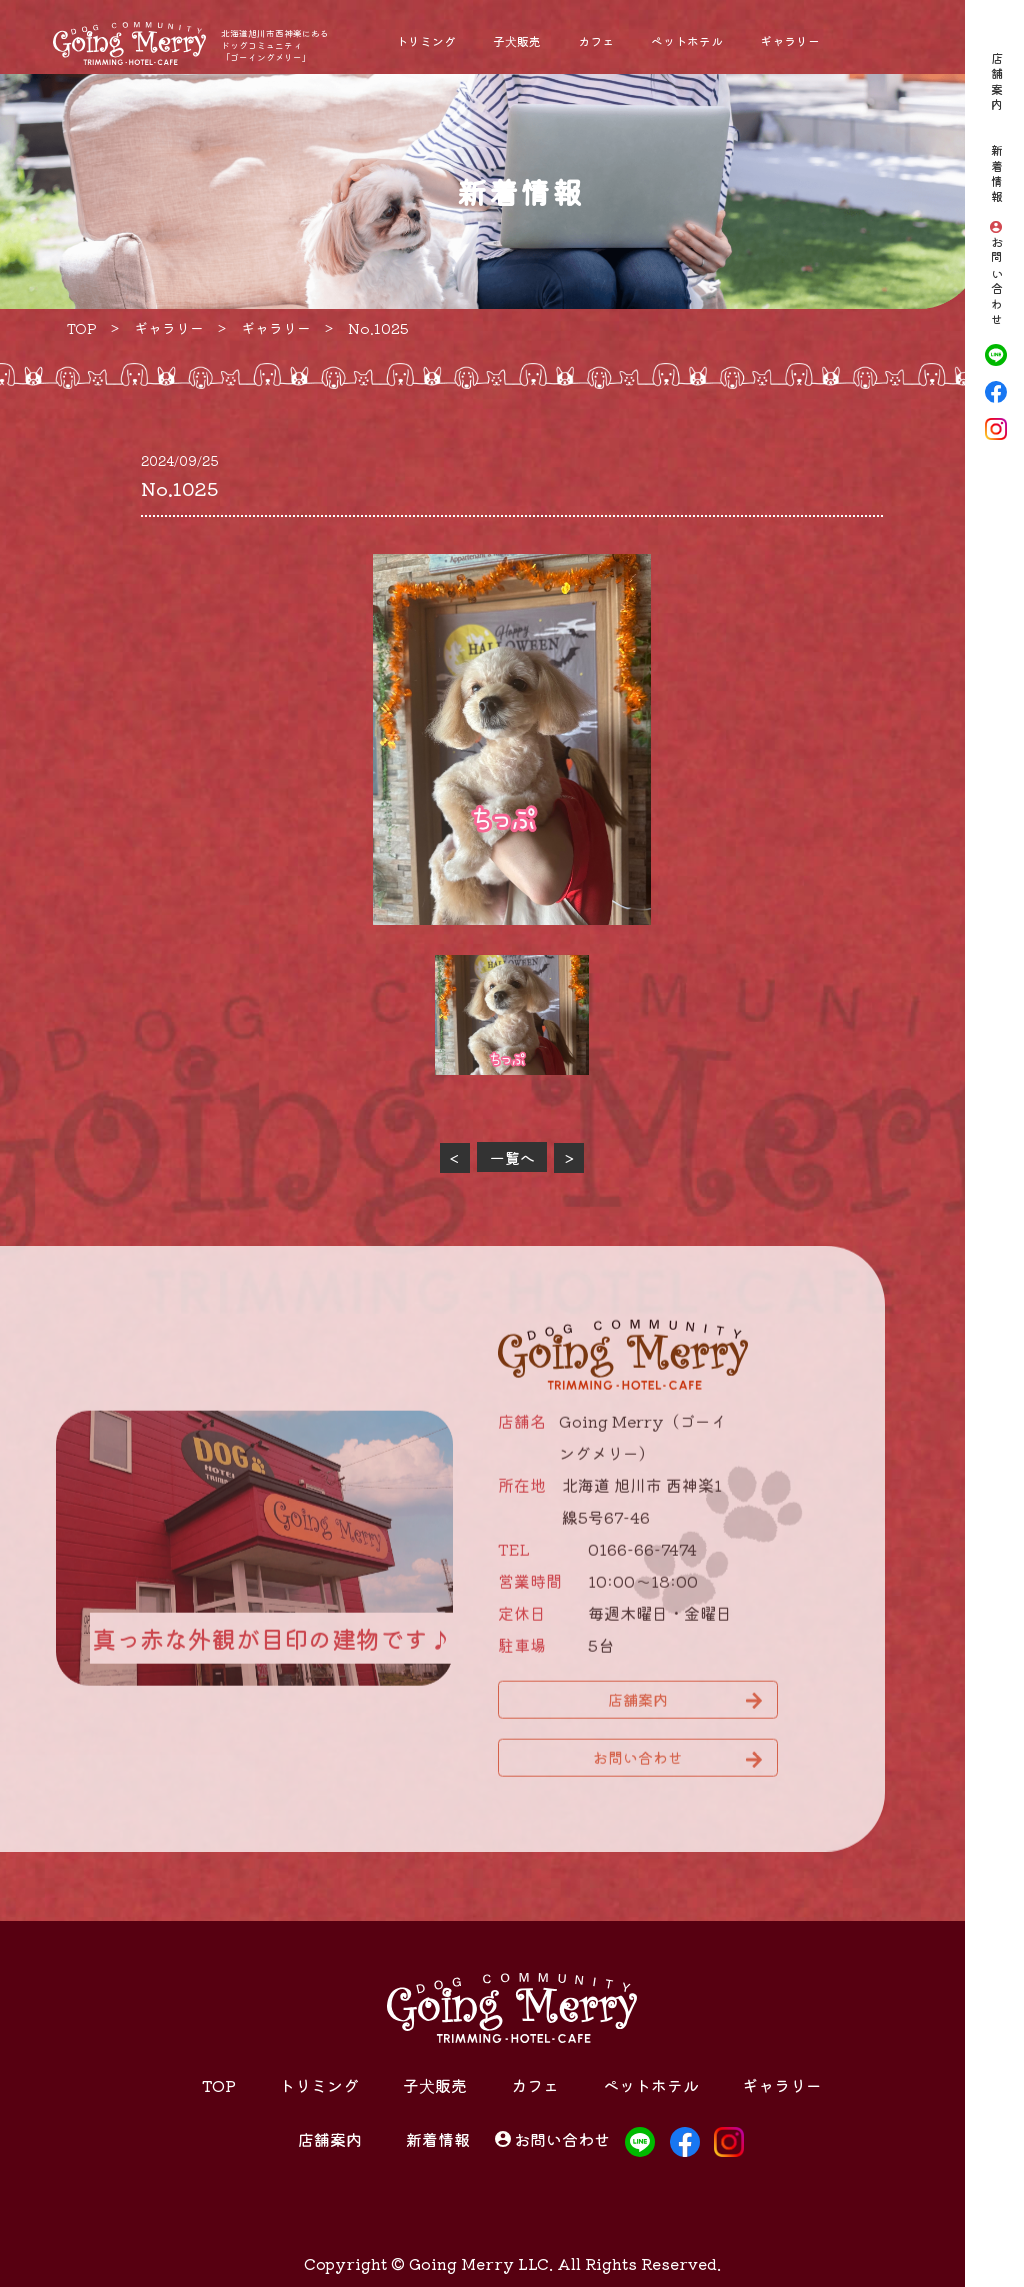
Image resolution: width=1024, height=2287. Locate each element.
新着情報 (996, 175)
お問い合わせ (996, 282)
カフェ (596, 40)
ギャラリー (790, 40)
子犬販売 (517, 40)
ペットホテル (687, 40)
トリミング (426, 40)
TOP (219, 2085)
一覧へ (512, 1157)
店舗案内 (996, 83)
